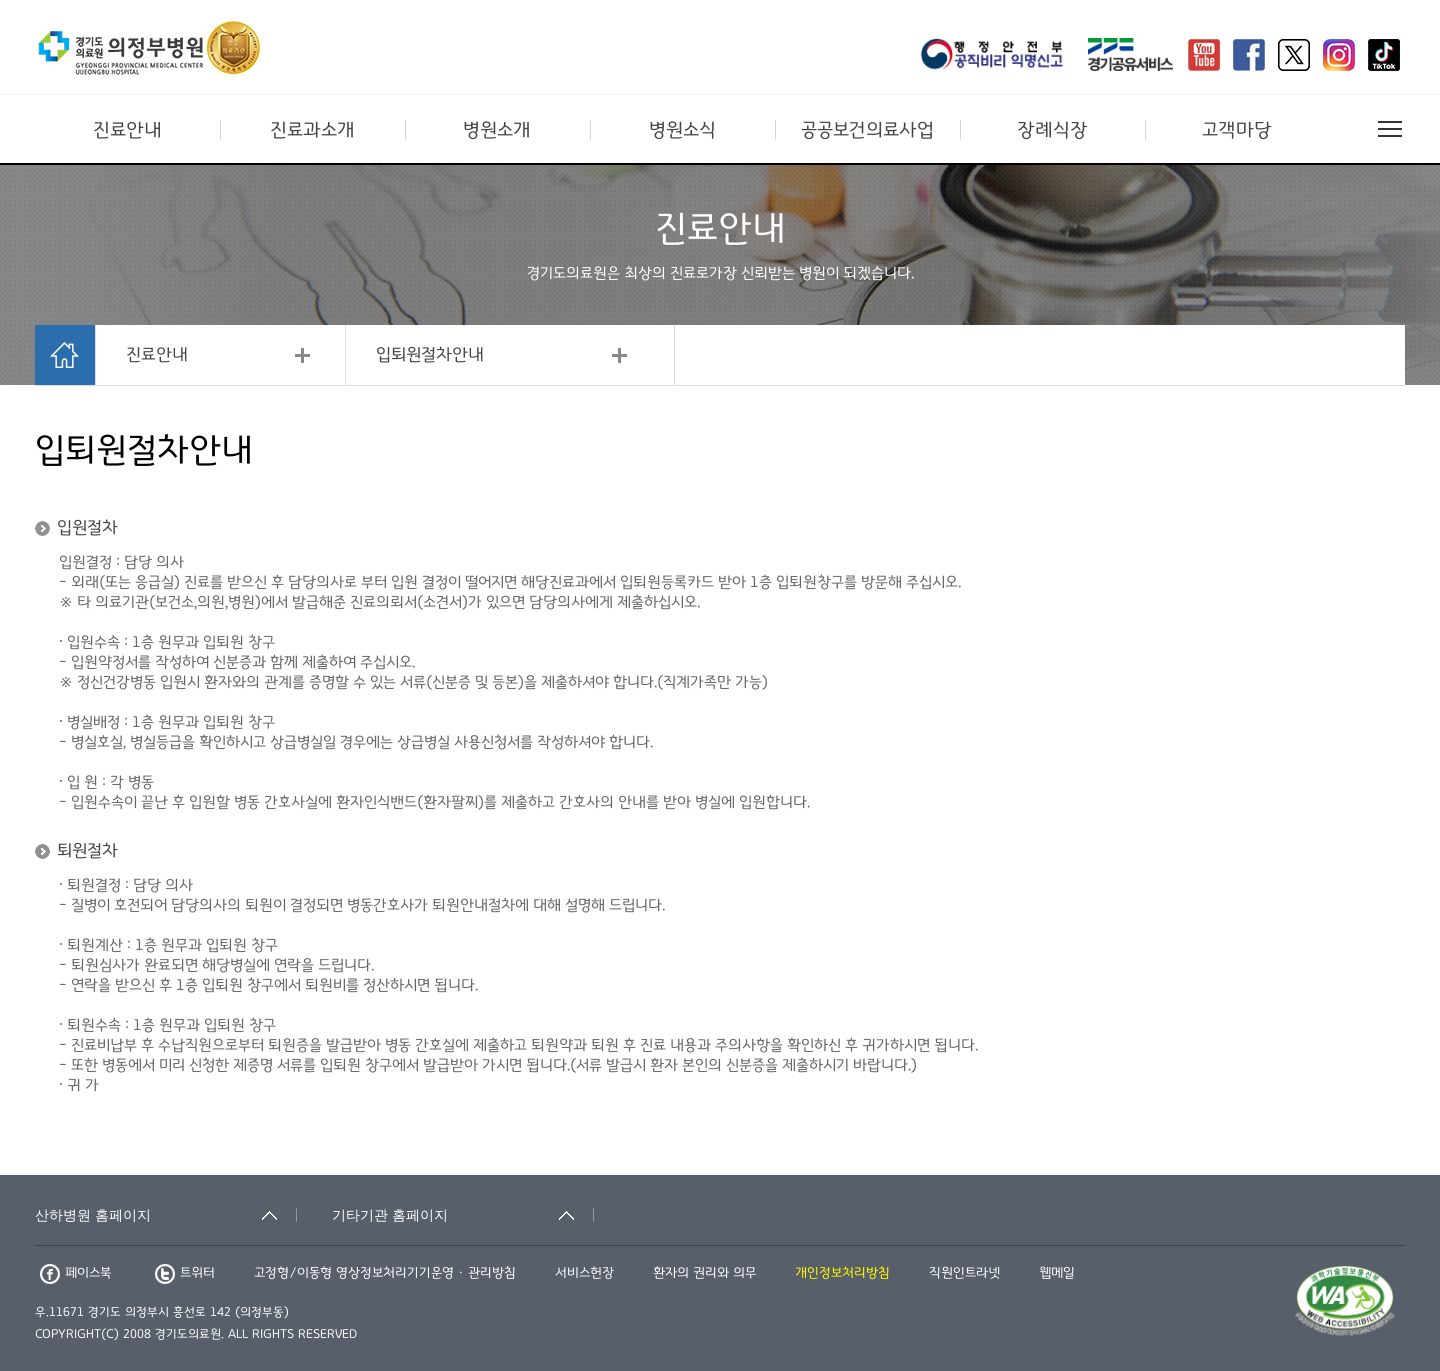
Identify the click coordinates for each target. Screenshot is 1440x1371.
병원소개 (497, 130)
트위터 (185, 1273)
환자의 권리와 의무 (704, 1273)
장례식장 (1052, 130)
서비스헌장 (584, 1273)
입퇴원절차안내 (430, 355)
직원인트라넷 (964, 1273)
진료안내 (127, 130)
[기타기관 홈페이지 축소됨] (463, 1215)
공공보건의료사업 (867, 130)
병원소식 (682, 130)
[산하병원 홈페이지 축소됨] (166, 1215)
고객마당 (1237, 130)
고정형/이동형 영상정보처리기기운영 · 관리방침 (385, 1273)
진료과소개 (312, 130)
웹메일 (1057, 1273)
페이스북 (75, 1273)
